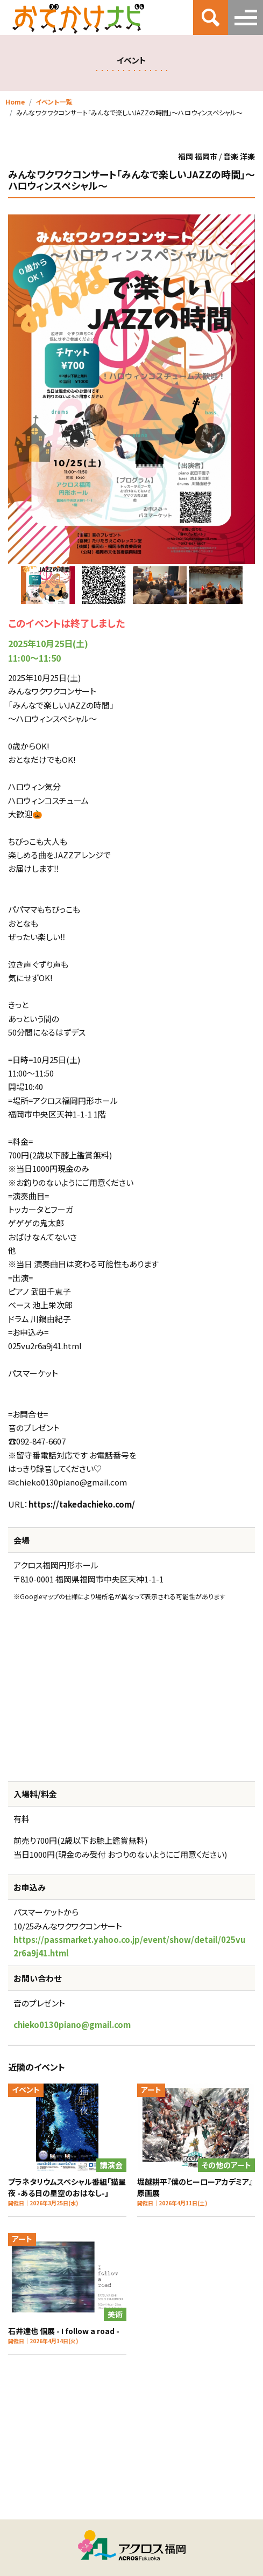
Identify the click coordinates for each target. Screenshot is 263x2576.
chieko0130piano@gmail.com (72, 2024)
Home (15, 101)
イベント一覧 (53, 101)
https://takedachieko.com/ (82, 1504)
